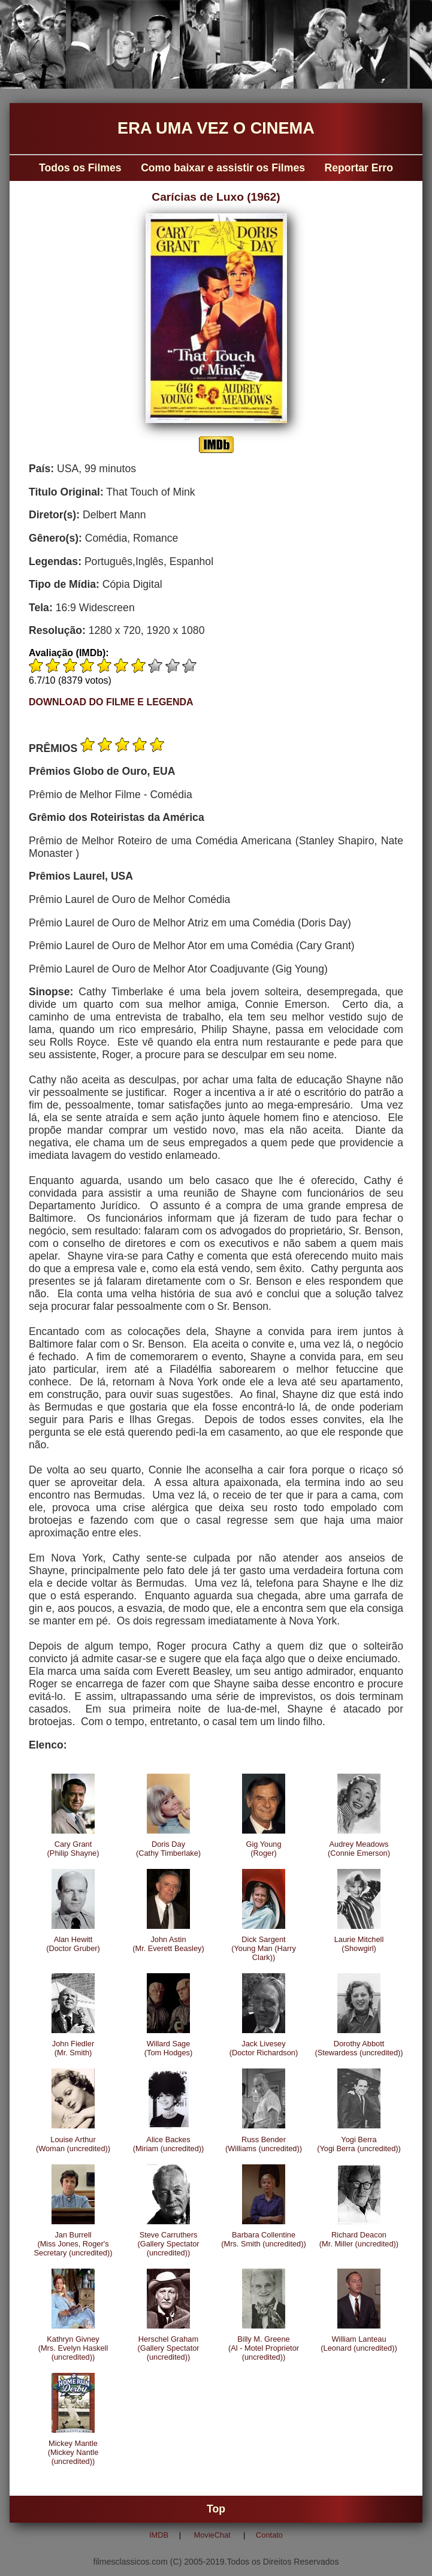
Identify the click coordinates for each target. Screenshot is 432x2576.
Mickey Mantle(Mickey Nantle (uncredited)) (73, 2452)
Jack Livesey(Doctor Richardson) (263, 2048)
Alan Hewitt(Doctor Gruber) (73, 1944)
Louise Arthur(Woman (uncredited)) (73, 2144)
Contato (269, 2534)
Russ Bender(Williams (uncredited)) (263, 2144)
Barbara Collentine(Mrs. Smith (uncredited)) (263, 2239)
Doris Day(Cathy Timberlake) (168, 1849)
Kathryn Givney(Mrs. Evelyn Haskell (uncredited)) (73, 2348)
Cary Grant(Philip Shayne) (73, 1849)
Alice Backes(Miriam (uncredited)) (168, 2144)
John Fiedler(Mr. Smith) (73, 2048)
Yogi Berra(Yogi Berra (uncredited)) (359, 2144)
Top (216, 2509)
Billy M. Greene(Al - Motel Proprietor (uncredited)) (263, 2348)
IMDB (158, 2534)
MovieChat (212, 2534)
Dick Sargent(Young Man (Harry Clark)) (263, 1948)
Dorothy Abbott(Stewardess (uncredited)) (359, 2048)
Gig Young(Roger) (263, 1849)
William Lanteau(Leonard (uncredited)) (359, 2343)
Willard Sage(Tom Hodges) (168, 2048)
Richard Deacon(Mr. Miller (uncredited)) (358, 2239)
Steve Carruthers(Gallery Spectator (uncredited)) (168, 2243)
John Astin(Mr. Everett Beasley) (168, 1944)
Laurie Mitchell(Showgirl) (359, 1944)
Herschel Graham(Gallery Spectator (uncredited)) (168, 2348)
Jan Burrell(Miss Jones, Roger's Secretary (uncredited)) (73, 2243)
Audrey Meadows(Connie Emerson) (359, 1849)
